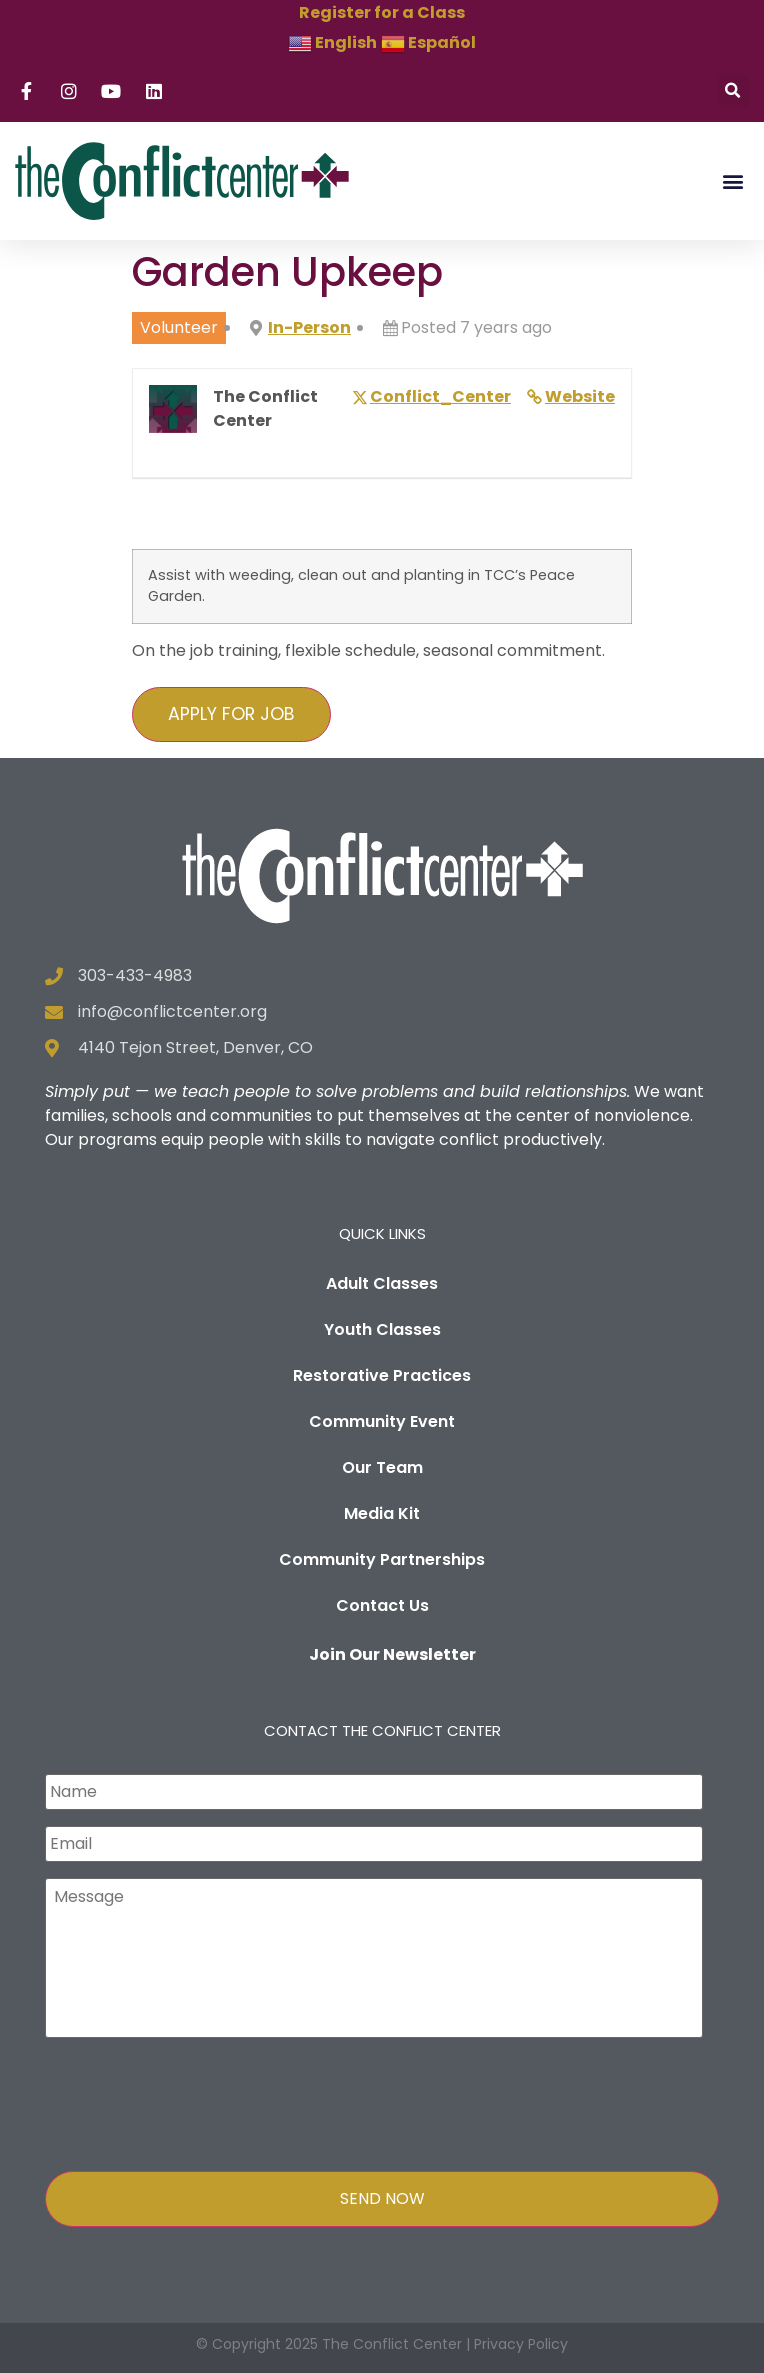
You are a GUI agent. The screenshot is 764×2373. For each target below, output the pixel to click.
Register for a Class (382, 12)
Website (580, 396)
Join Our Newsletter (392, 1654)
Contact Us (382, 1605)
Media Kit (382, 1513)
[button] (733, 91)
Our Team (382, 1467)
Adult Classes (382, 1283)
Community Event (382, 1421)
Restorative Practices (382, 1375)
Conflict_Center (440, 396)
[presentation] (197, 2100)
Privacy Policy (521, 2344)
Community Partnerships (382, 1559)
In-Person (309, 327)
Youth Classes (382, 1329)
